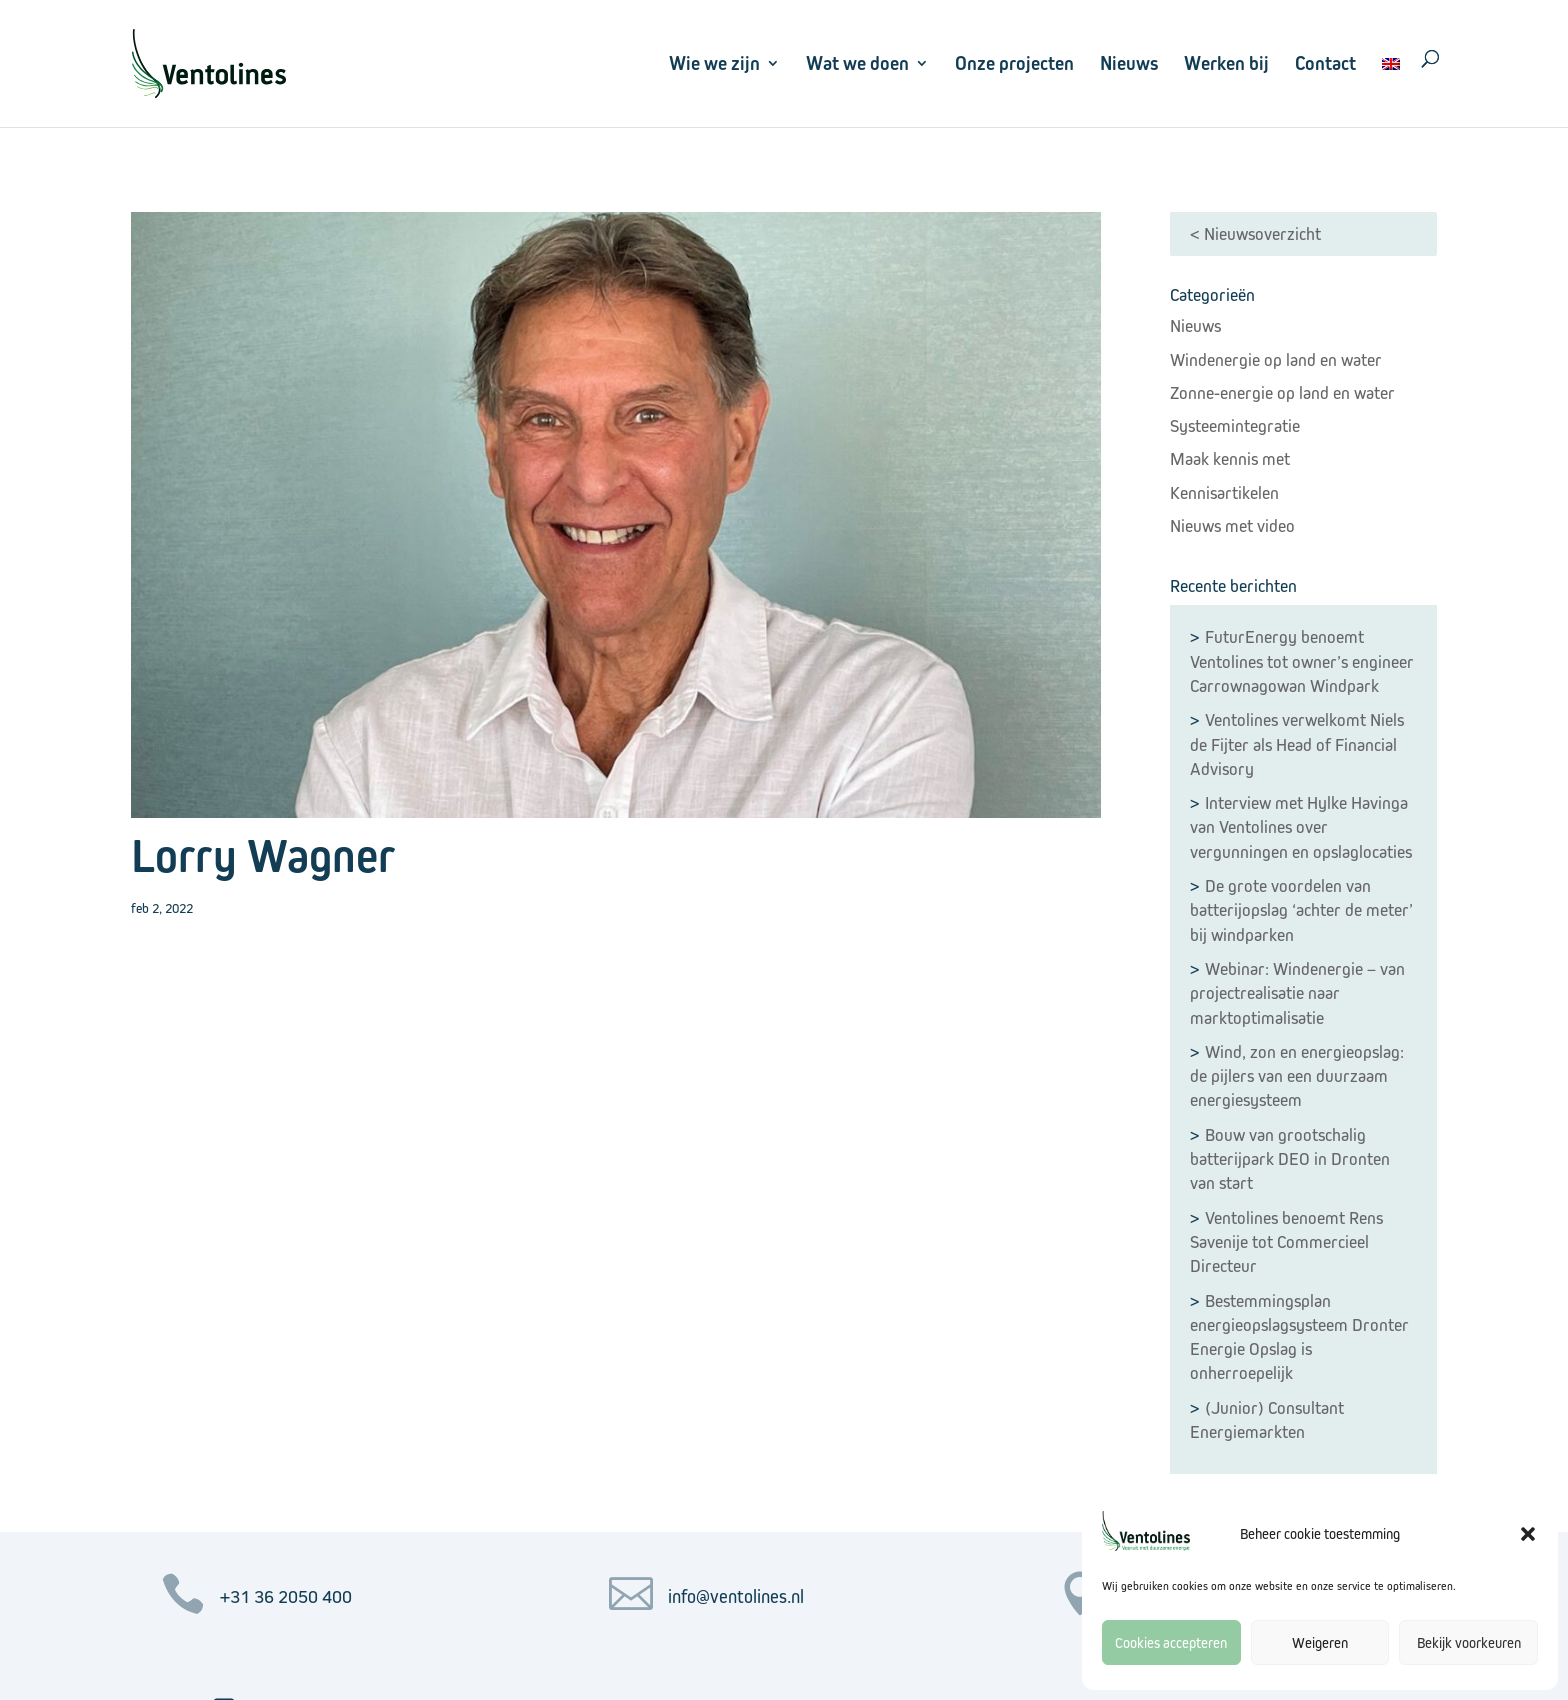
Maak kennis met (1230, 459)
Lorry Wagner (263, 855)
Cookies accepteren (1171, 1642)
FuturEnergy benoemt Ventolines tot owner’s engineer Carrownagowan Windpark (1302, 661)
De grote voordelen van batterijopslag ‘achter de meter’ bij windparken (1301, 910)
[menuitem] (1391, 88)
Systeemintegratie (1235, 426)
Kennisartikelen (1224, 493)
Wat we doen (857, 63)
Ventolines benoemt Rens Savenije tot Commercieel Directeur (1286, 1242)
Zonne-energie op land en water (1282, 393)
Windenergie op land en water (1276, 360)
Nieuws (1129, 63)
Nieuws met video (1232, 526)
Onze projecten (1014, 63)
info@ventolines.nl (736, 1596)
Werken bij (1226, 63)
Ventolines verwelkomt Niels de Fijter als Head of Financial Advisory (1297, 744)
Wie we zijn (714, 63)
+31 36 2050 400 (286, 1596)
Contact (1325, 63)
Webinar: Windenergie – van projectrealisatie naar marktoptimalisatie (1297, 993)
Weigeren (1320, 1642)
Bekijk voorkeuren (1469, 1642)
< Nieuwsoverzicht (1255, 234)
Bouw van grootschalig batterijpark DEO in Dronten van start (1290, 1159)
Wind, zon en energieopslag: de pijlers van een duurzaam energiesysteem (1297, 1076)
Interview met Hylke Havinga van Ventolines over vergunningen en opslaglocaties (1301, 827)
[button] (1528, 1534)
